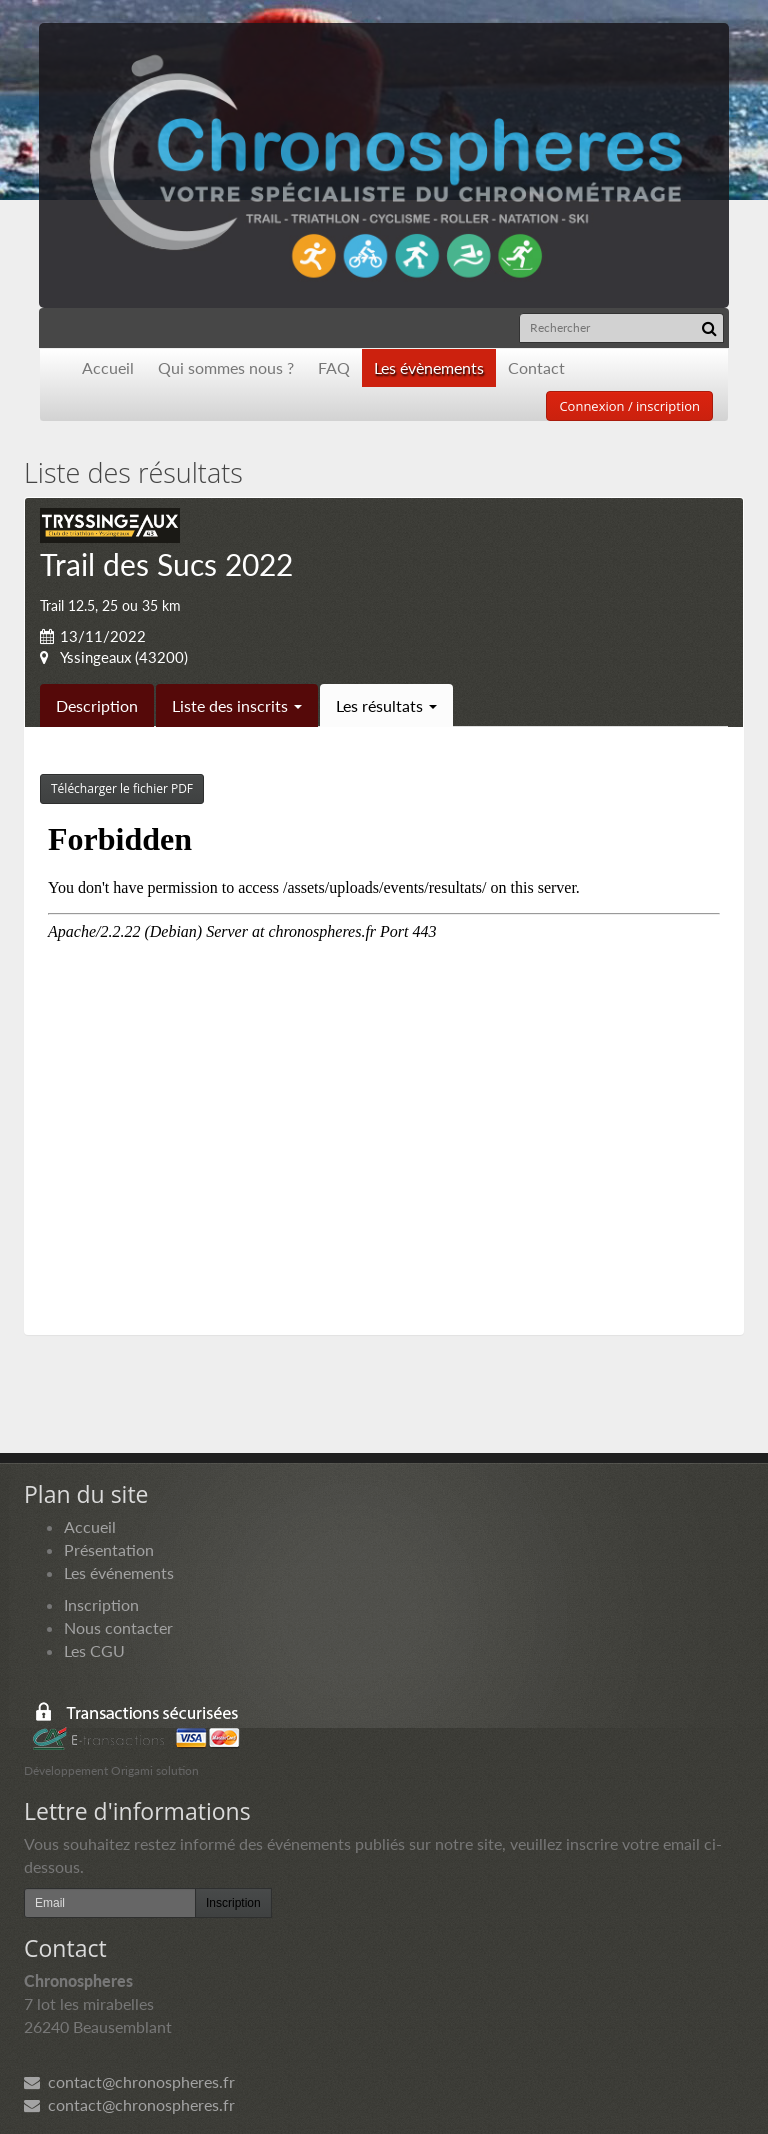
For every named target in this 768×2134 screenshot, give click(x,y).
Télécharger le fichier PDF (122, 788)
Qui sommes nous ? (226, 367)
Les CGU (94, 1650)
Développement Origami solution (111, 1770)
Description (97, 705)
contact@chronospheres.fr (129, 2081)
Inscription (101, 1604)
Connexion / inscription (629, 406)
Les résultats (386, 705)
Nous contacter (118, 1627)
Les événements (119, 1572)
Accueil (108, 367)
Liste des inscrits (237, 705)
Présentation (109, 1549)
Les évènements (429, 367)
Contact (536, 367)
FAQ (334, 367)
